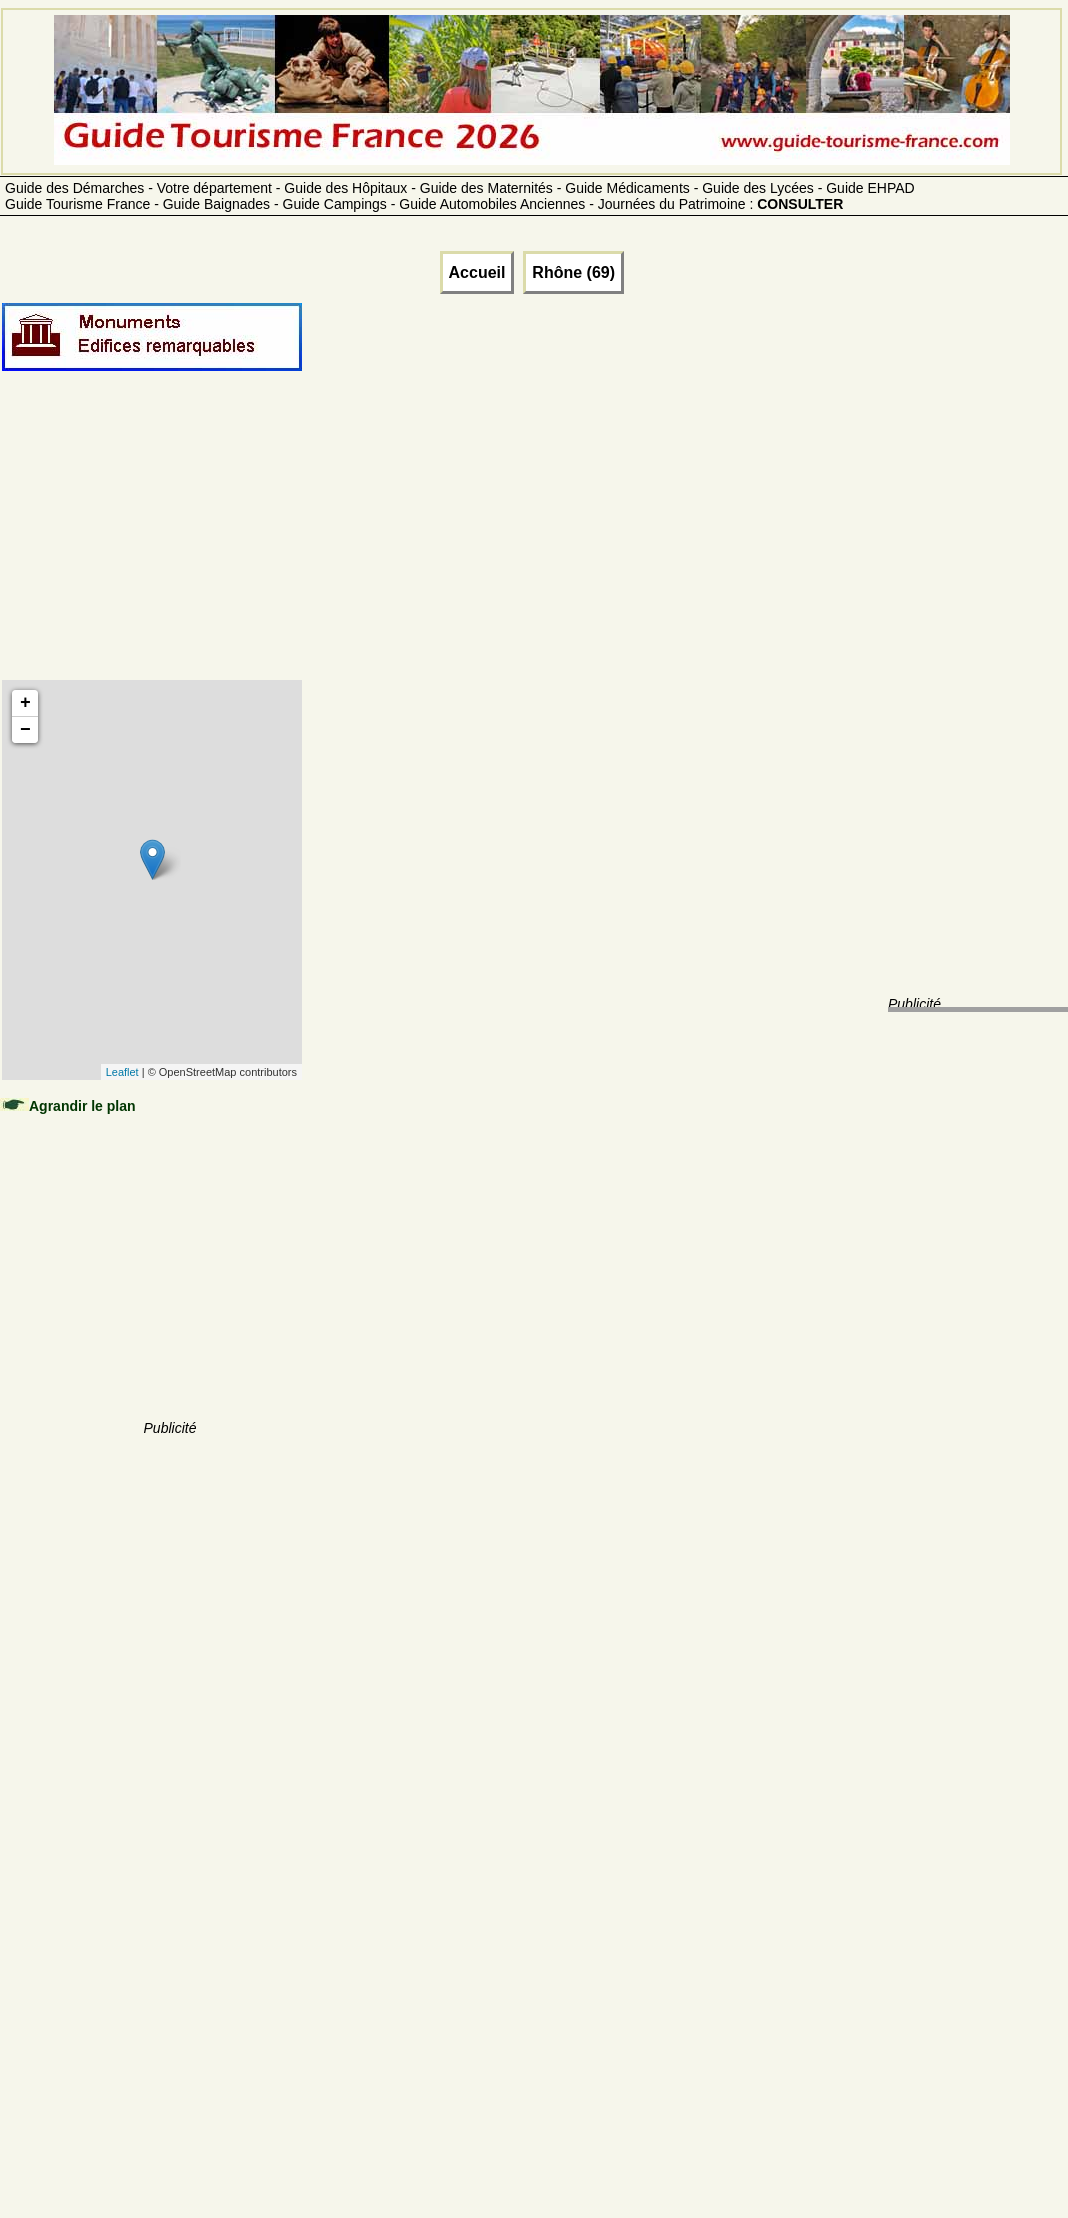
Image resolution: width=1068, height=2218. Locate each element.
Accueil (477, 272)
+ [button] (25, 703)
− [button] (25, 730)
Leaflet (122, 1072)
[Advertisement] (170, 547)
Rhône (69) (573, 272)
